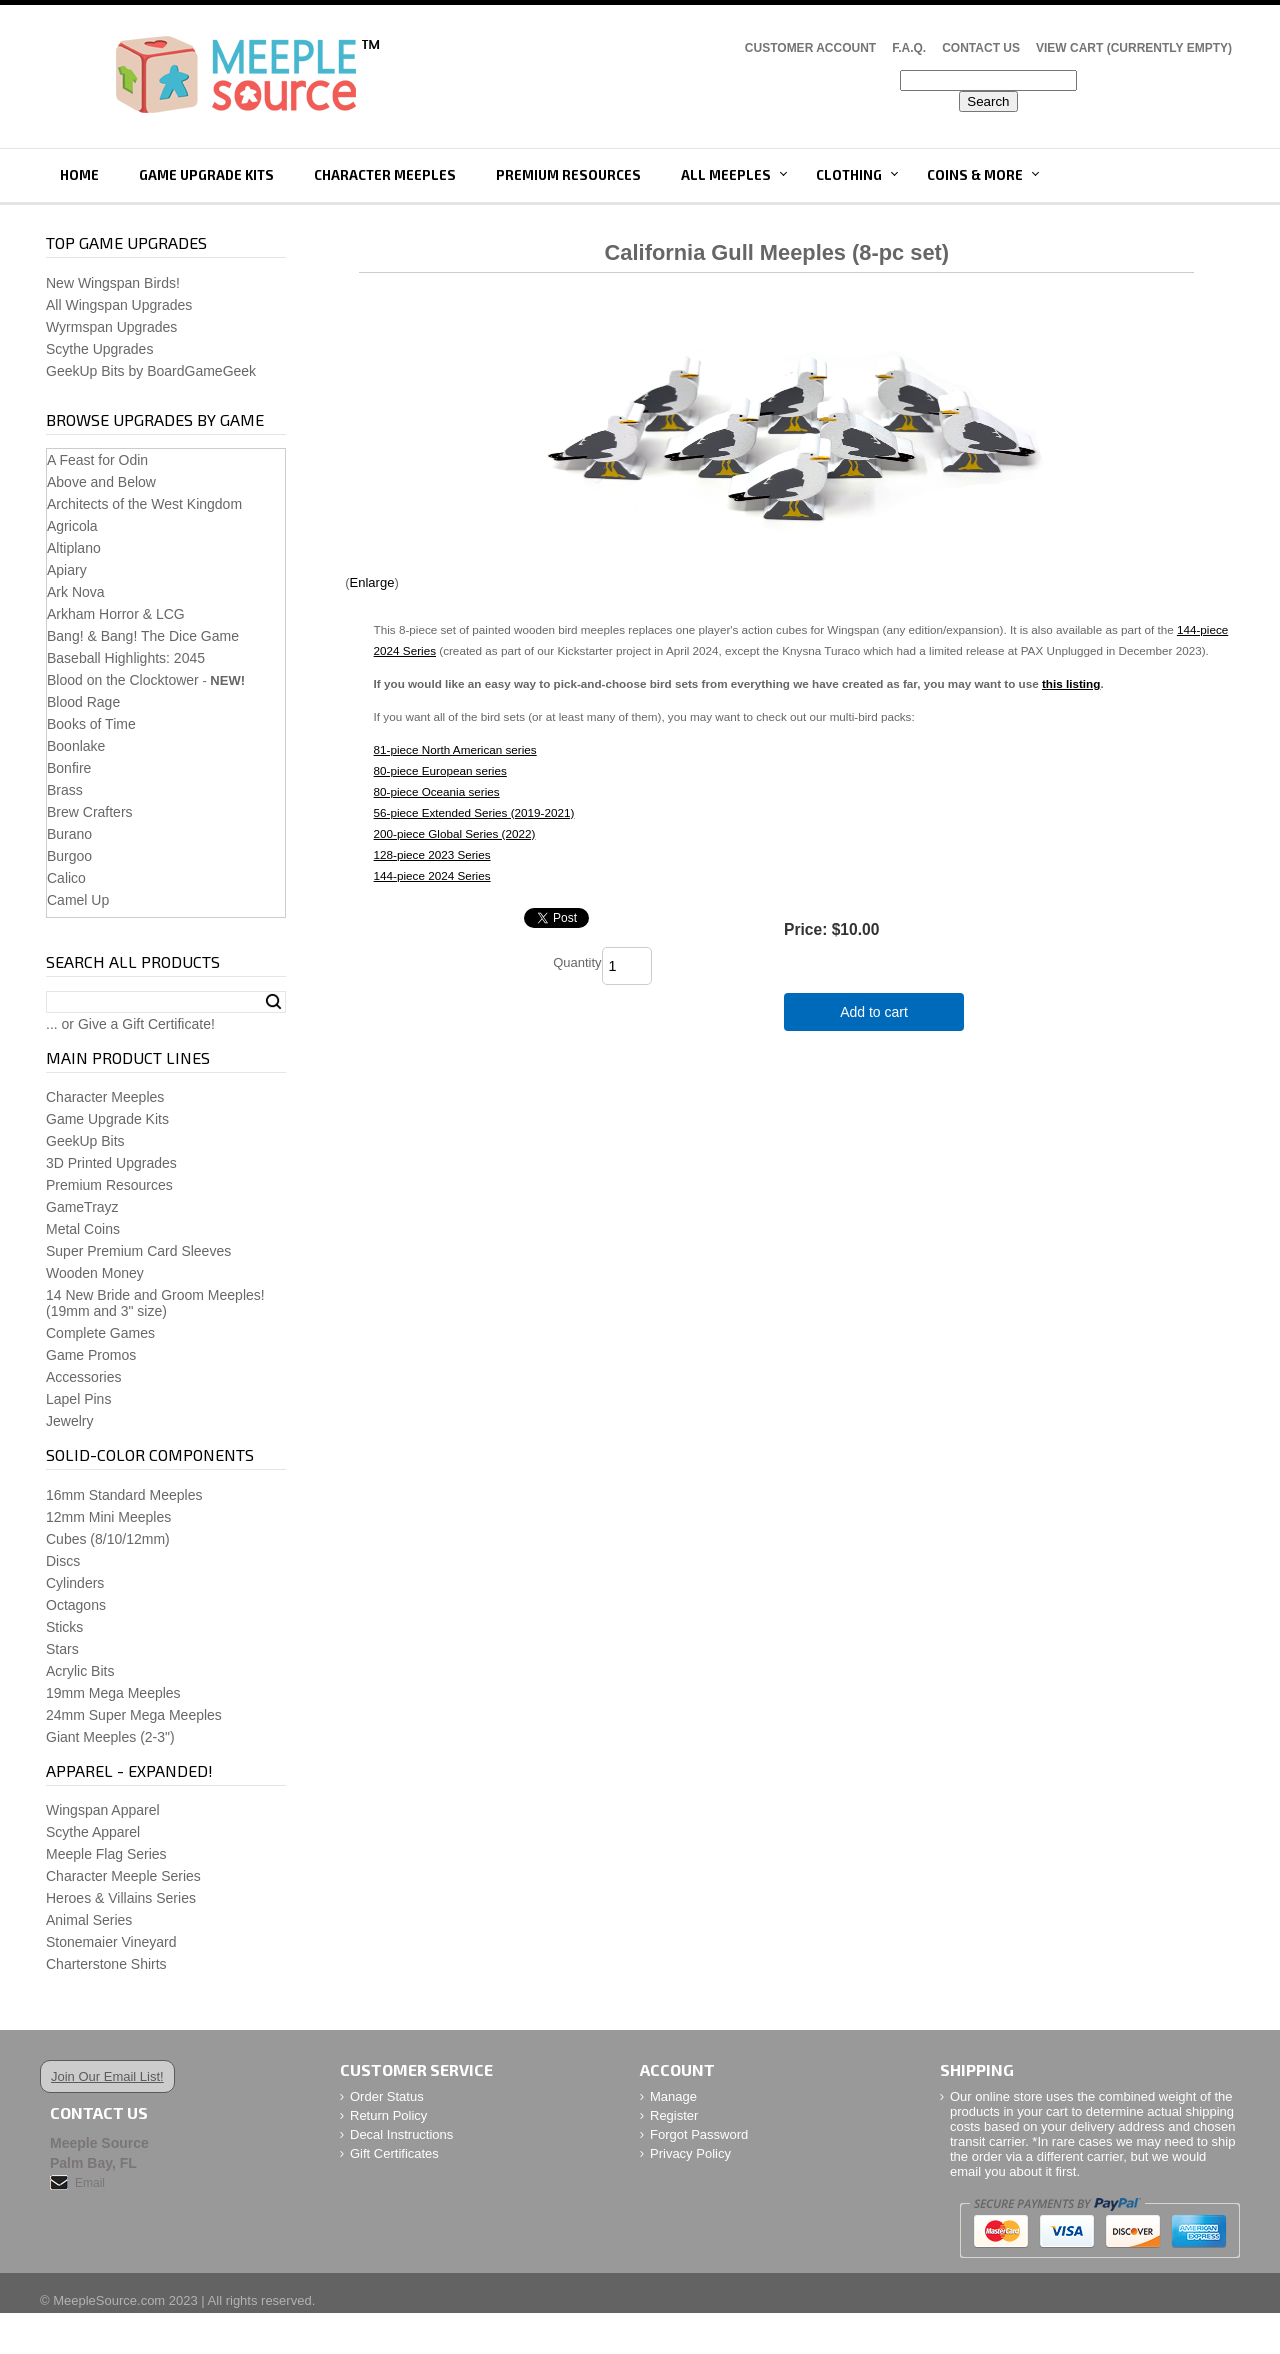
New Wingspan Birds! (113, 283)
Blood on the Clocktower (123, 680)
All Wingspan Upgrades (119, 305)
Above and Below (101, 482)
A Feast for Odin (97, 460)
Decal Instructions (401, 2134)
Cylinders (75, 1583)
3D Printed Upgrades (111, 1163)
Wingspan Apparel (103, 1810)
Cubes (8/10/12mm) (108, 1539)
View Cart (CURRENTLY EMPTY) (1134, 48)
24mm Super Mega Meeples (134, 1715)
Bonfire (69, 768)
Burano (69, 834)
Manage (673, 2096)
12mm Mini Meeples (108, 1517)
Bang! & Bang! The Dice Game (143, 636)
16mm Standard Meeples (124, 1495)
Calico (66, 878)
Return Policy (388, 2115)
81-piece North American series (455, 749)
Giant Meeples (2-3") (110, 1737)
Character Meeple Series (123, 1876)
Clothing (849, 175)
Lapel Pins (78, 1399)
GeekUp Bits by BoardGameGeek (151, 371)
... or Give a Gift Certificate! (130, 1024)
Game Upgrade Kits (206, 175)
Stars (62, 1649)
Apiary (67, 570)
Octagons (76, 1605)
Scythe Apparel (93, 1832)
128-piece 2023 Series (432, 854)
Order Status (387, 2096)
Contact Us (981, 48)
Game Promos (91, 1355)
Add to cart (874, 1012)
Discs (63, 1561)
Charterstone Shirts (106, 1964)
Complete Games (100, 1333)
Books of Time (91, 724)
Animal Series (89, 1920)
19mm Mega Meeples (113, 1693)
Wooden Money (95, 1273)
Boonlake (76, 746)
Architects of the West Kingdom (144, 504)
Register (674, 2115)
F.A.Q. (909, 48)
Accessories (83, 1377)
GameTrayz (82, 1207)
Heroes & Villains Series (121, 1898)
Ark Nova (76, 592)
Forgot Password (699, 2134)
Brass (65, 790)
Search (273, 1002)
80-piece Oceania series (437, 791)
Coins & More (975, 175)
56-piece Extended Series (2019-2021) (474, 812)
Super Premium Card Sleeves (138, 1251)
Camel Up (78, 900)
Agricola (72, 526)
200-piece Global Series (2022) (455, 833)
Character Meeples (385, 175)
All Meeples (726, 175)
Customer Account (810, 48)
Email (90, 2183)
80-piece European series (440, 770)
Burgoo (69, 856)
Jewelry (69, 1421)
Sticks (64, 1627)
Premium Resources (568, 175)
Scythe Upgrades (99, 349)
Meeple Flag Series (106, 1854)
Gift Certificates (394, 2153)
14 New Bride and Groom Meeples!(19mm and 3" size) (155, 1303)
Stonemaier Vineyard (111, 1942)
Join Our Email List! (107, 2076)
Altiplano (74, 548)
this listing (1071, 683)
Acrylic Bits (80, 1671)
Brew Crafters (90, 812)
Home (79, 175)
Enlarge (372, 582)
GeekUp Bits (85, 1141)
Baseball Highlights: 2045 (126, 658)
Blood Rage (83, 702)
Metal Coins (83, 1229)
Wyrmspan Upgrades (111, 327)
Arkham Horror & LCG (116, 614)
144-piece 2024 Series (432, 875)
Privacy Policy (690, 2153)
